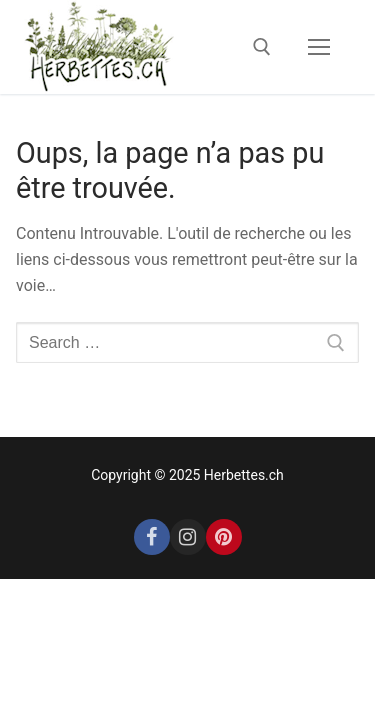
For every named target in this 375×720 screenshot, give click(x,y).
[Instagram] (188, 537)
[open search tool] (262, 47)
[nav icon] (319, 47)
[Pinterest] (224, 537)
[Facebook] (152, 537)
